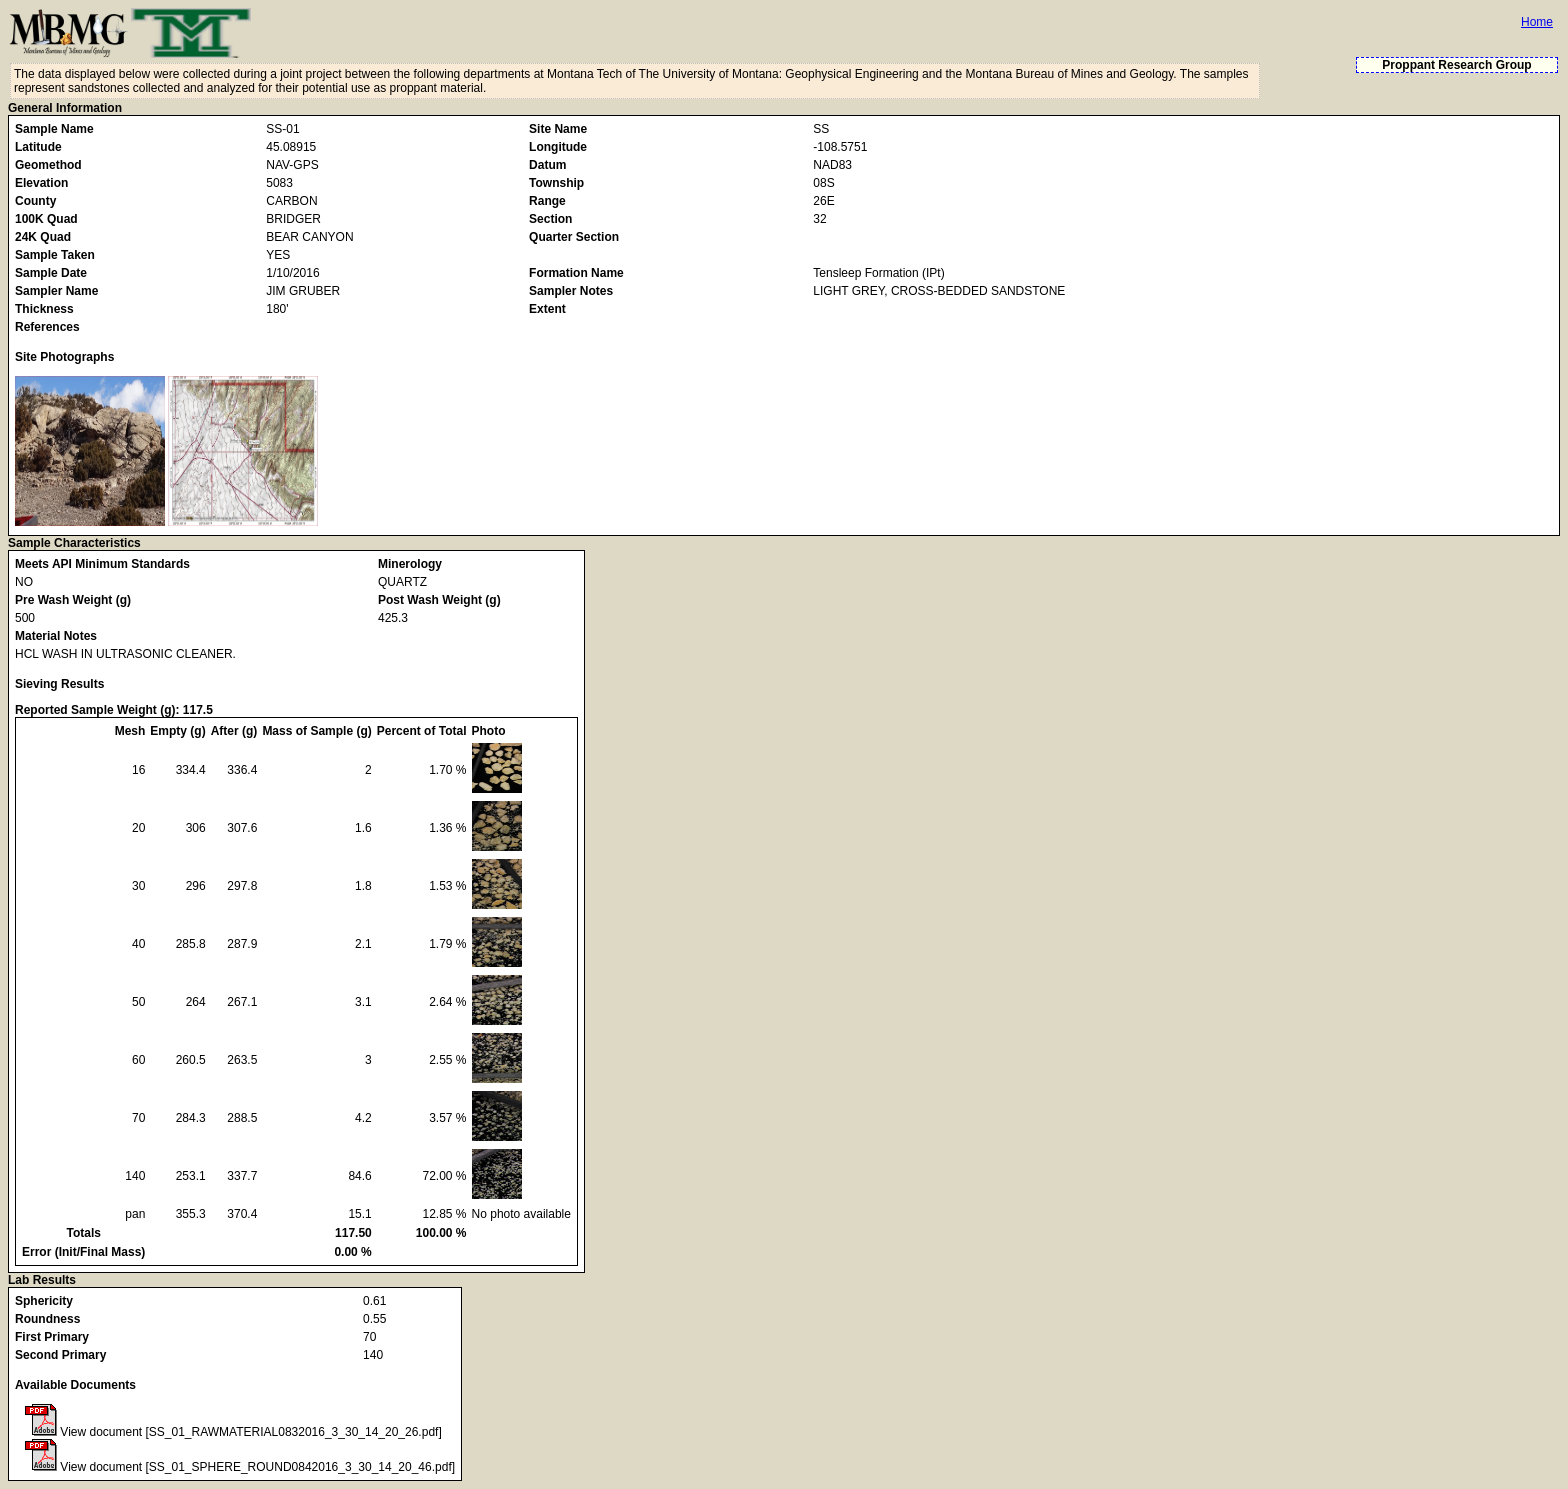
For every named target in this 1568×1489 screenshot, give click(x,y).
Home (1537, 22)
